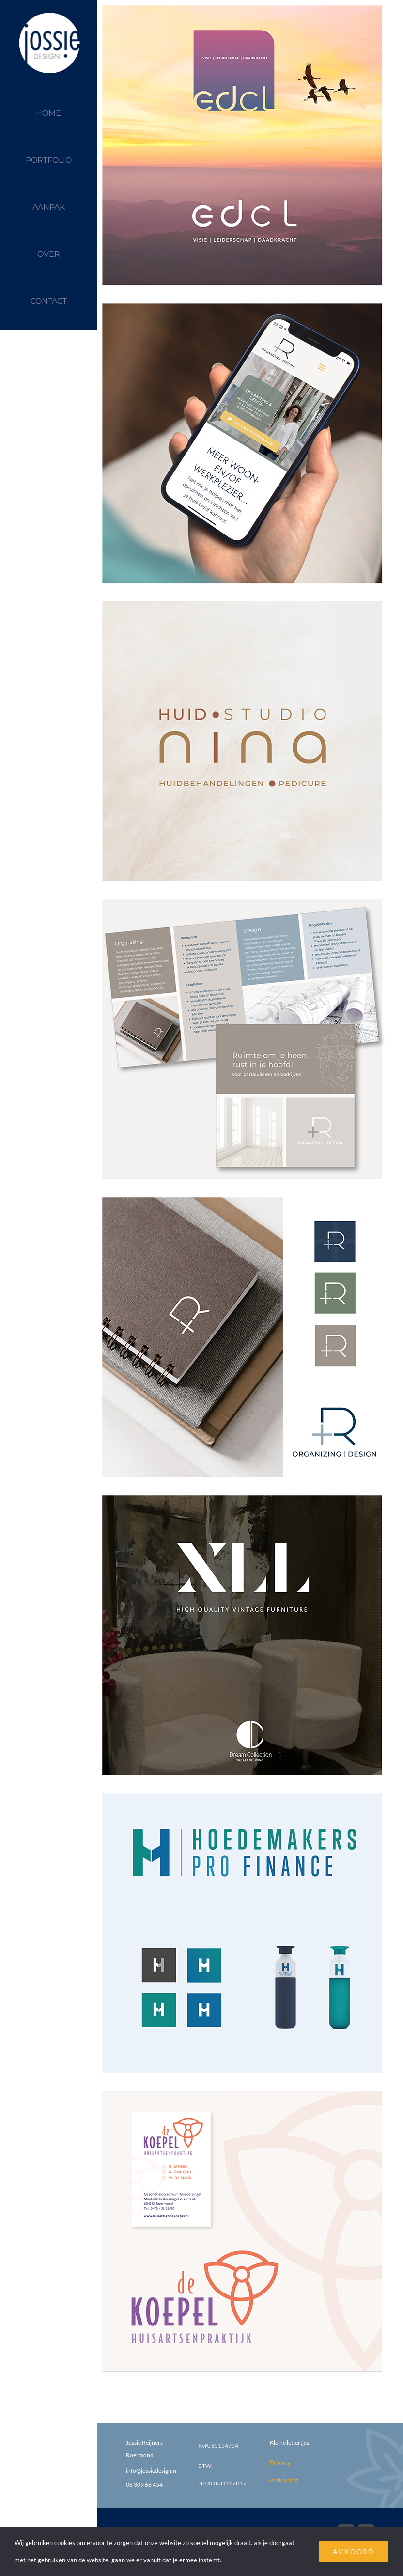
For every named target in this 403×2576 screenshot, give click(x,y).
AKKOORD (353, 2551)
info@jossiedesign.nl (152, 2470)
